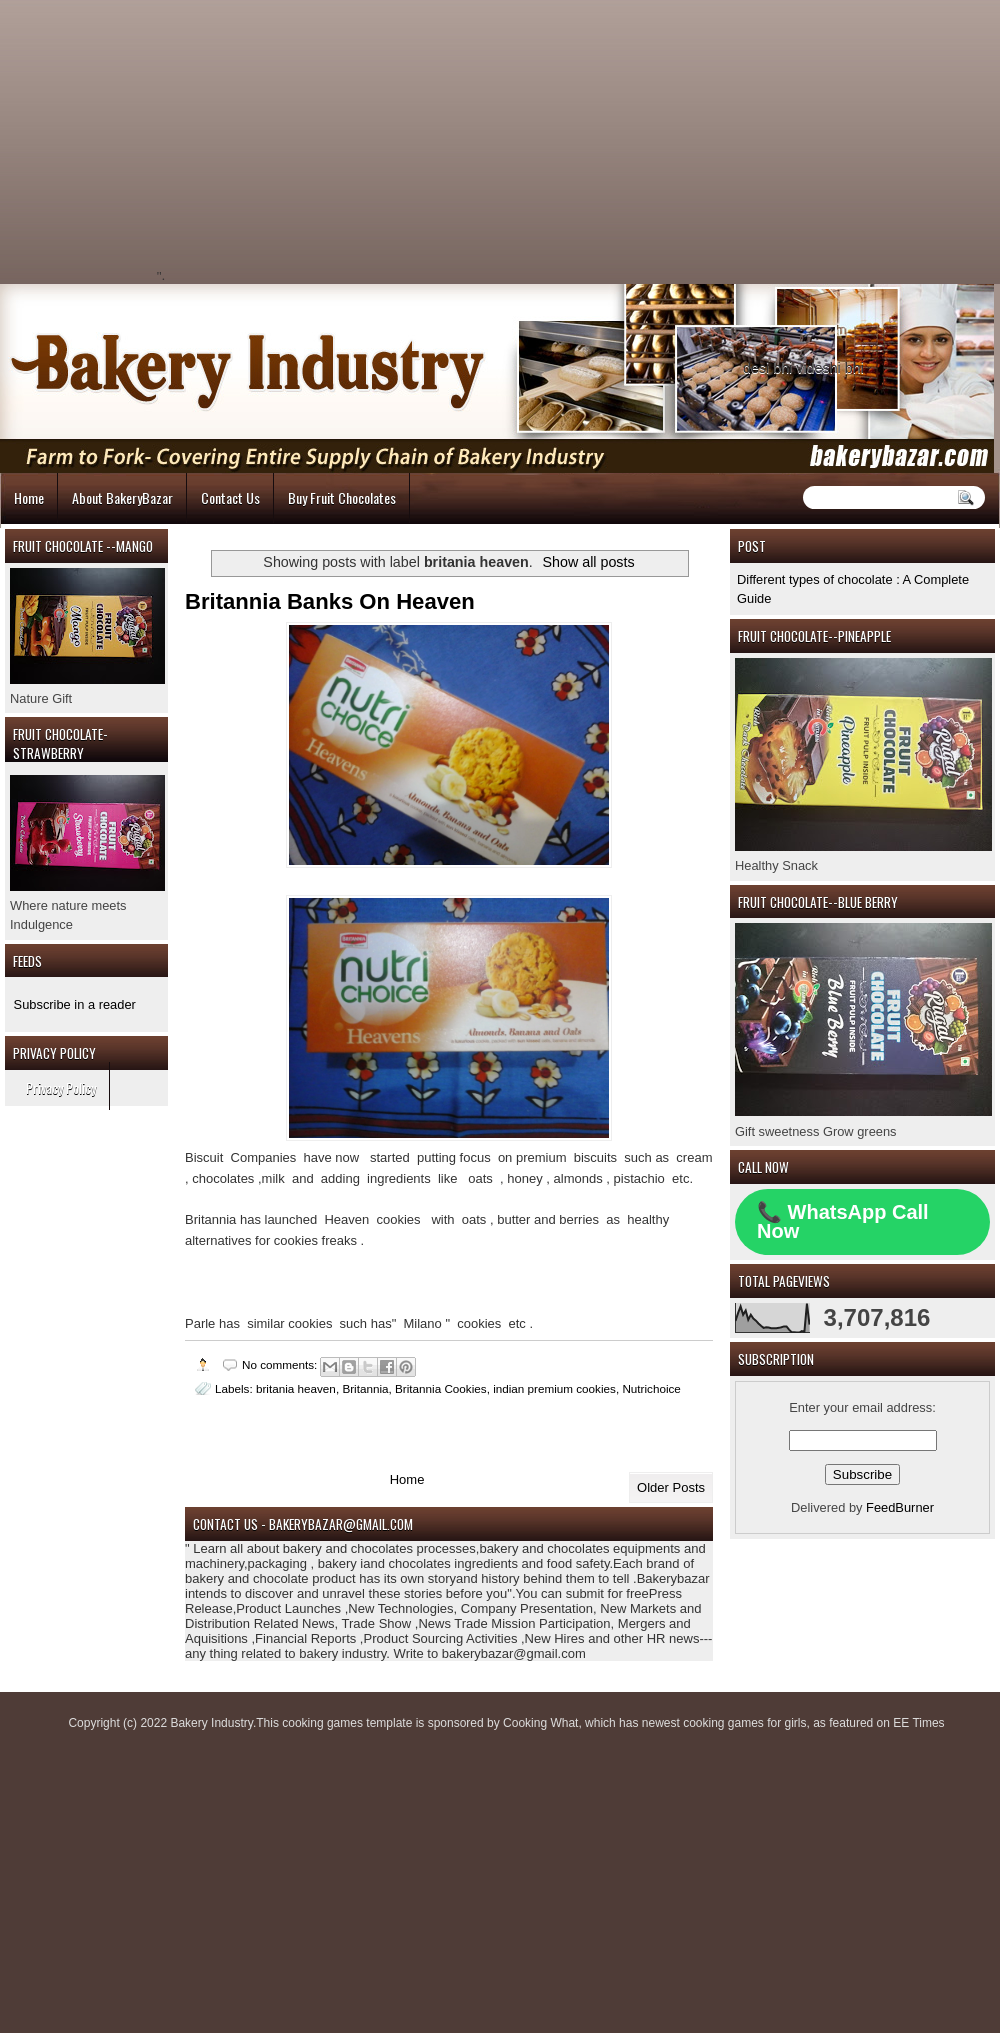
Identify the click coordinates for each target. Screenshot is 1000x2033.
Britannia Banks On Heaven (330, 601)
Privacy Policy (61, 1087)
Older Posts (671, 1487)
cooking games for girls (744, 1723)
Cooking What (540, 1723)
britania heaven (296, 1388)
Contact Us (230, 497)
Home (29, 497)
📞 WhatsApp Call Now (843, 1221)
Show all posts (588, 562)
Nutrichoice (651, 1388)
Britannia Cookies (441, 1388)
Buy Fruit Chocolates (342, 497)
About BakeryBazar (122, 497)
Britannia (365, 1388)
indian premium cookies (554, 1388)
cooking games (322, 1723)
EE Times (918, 1723)
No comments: (281, 1364)
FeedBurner (900, 1507)
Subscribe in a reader (75, 1004)
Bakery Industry (211, 1723)
